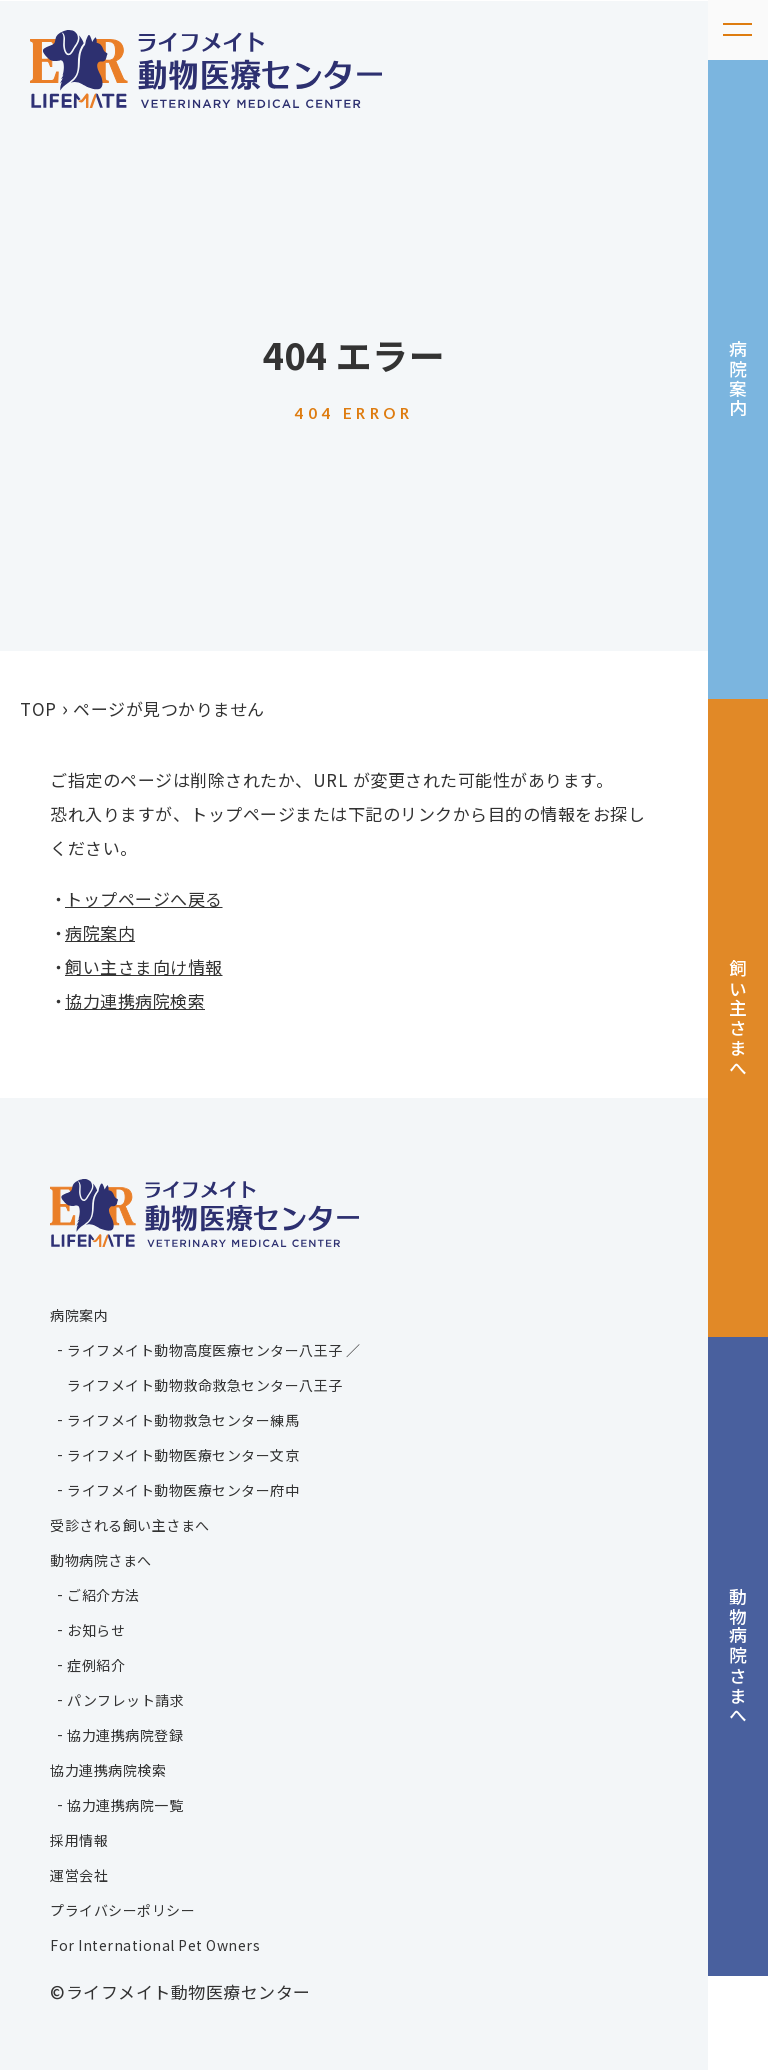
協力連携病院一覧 (125, 1805)
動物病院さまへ (739, 1735)
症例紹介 (96, 1665)
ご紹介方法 (103, 1595)
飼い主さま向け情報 (144, 966)
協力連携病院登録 (125, 1735)
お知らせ (96, 1630)
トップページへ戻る (144, 898)
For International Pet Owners (155, 1945)
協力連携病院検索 (135, 1000)
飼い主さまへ (739, 1065)
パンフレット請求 (125, 1700)
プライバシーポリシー (122, 1910)
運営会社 (79, 1875)
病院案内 (739, 394)
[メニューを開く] (738, 30)
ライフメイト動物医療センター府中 (183, 1490)
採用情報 (79, 1840)
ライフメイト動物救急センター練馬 (183, 1420)
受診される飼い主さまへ (130, 1525)
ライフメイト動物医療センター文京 (183, 1455)
